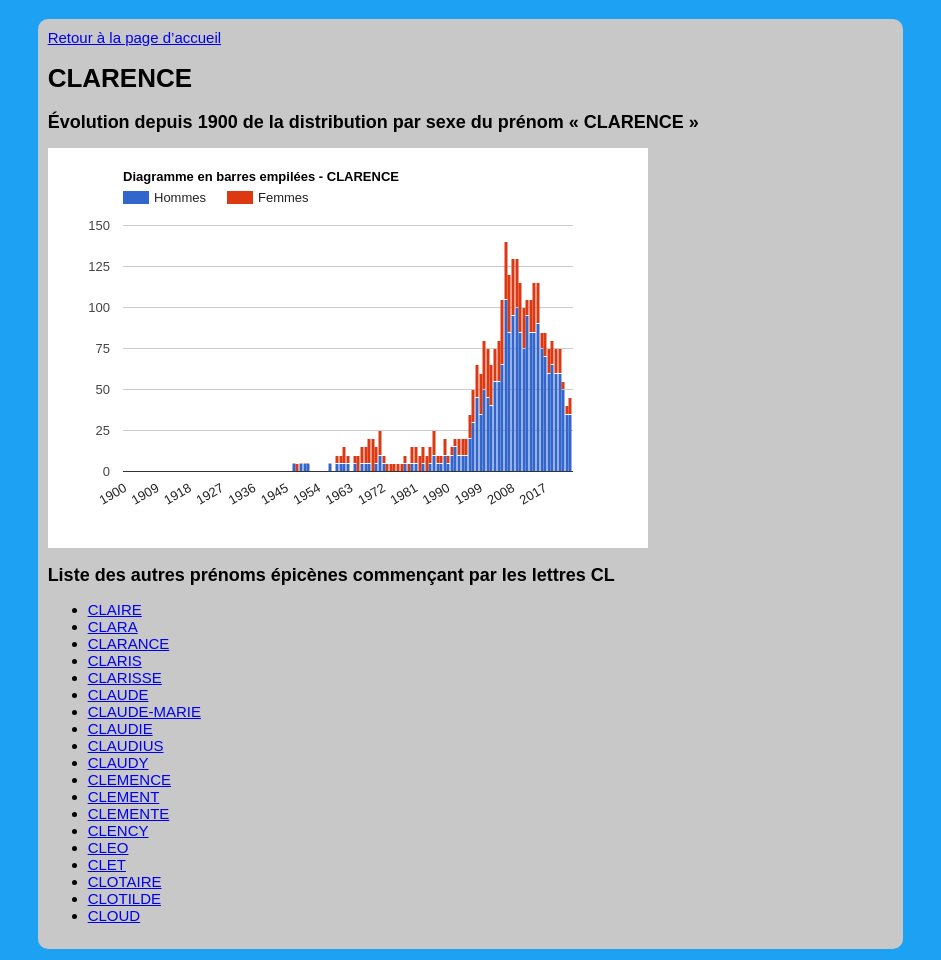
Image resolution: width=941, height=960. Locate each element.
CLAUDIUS (126, 745)
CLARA (113, 626)
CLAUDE (118, 694)
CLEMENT (124, 796)
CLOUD (114, 915)
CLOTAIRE (125, 881)
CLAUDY (118, 762)
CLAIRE (115, 609)
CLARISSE (125, 677)
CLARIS (115, 660)
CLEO (108, 847)
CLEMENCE (129, 779)
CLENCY (118, 830)
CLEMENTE (129, 813)
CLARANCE (129, 643)
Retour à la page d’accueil (134, 37)
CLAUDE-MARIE (144, 711)
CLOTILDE (124, 898)
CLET (107, 864)
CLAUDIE (120, 728)
